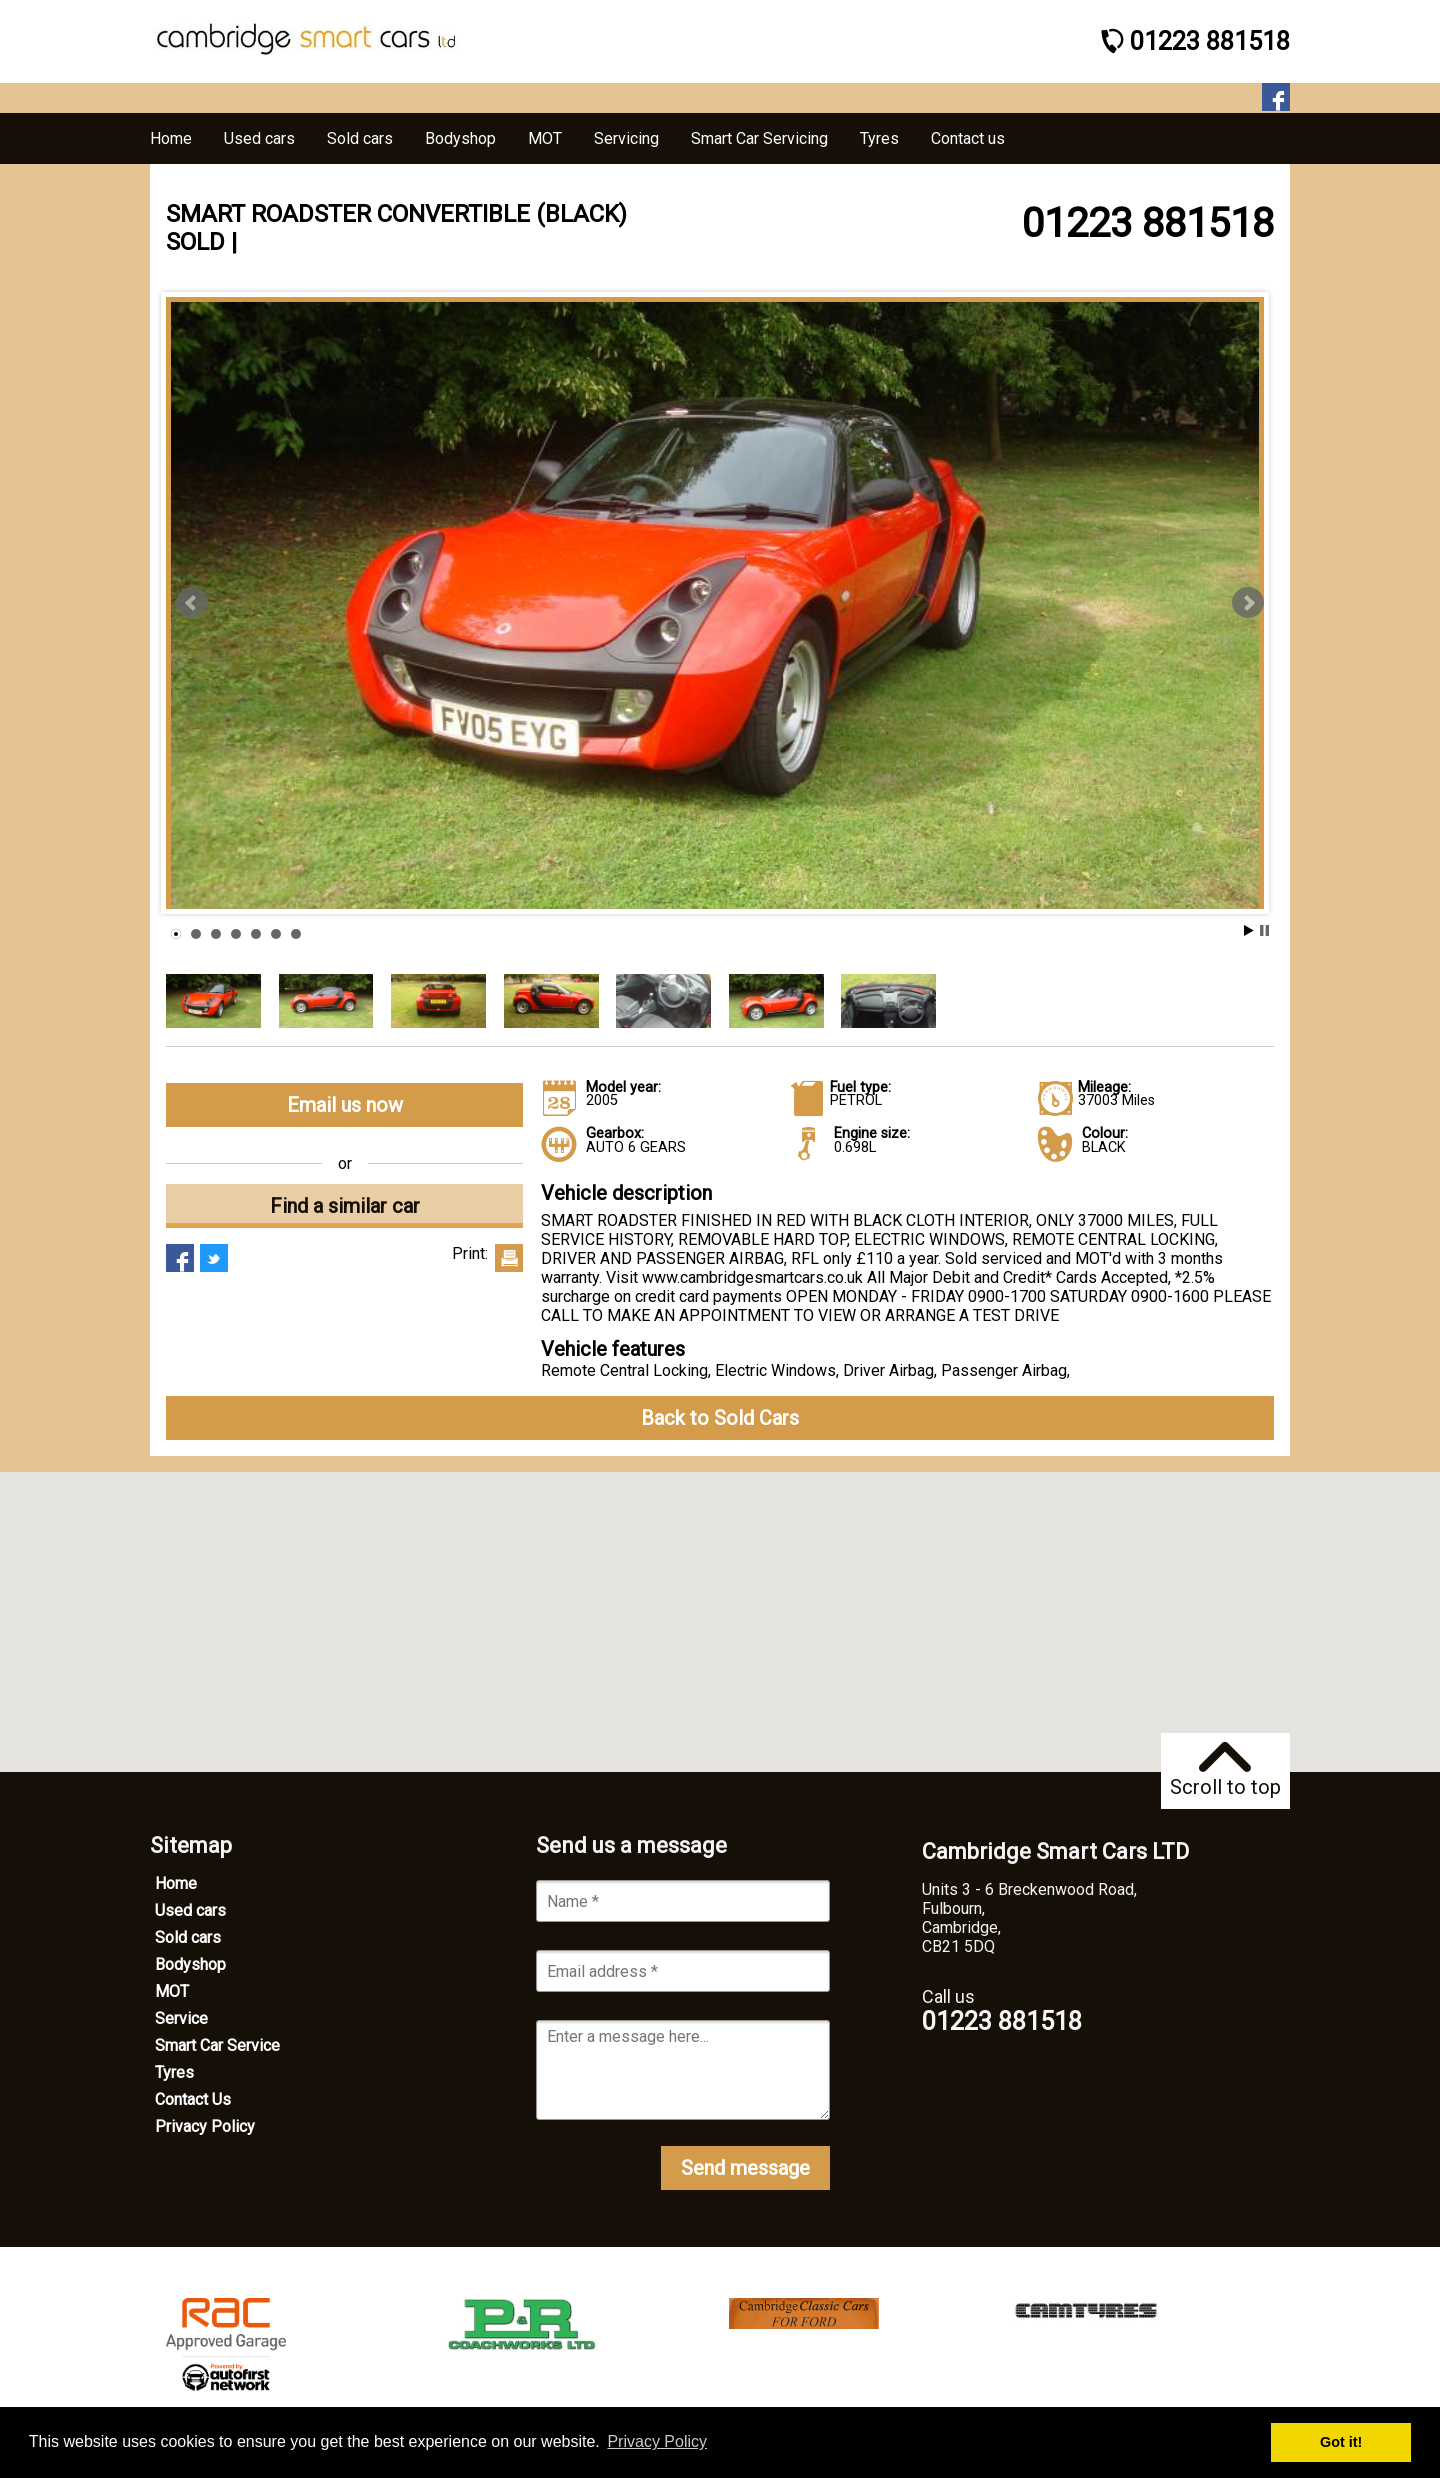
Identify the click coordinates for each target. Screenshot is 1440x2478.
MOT (172, 1991)
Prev (192, 603)
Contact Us (193, 2099)
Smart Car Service (217, 2045)
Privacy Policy (205, 2126)
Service (181, 2018)
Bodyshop (190, 1964)
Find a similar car (345, 1206)
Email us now (345, 1105)
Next (1248, 603)
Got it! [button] (1341, 2442)
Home (176, 1883)
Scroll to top (1225, 1770)
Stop (1264, 930)
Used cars (190, 1910)
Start (1249, 930)
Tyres (174, 2072)
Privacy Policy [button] (657, 2441)
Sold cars (188, 1937)
